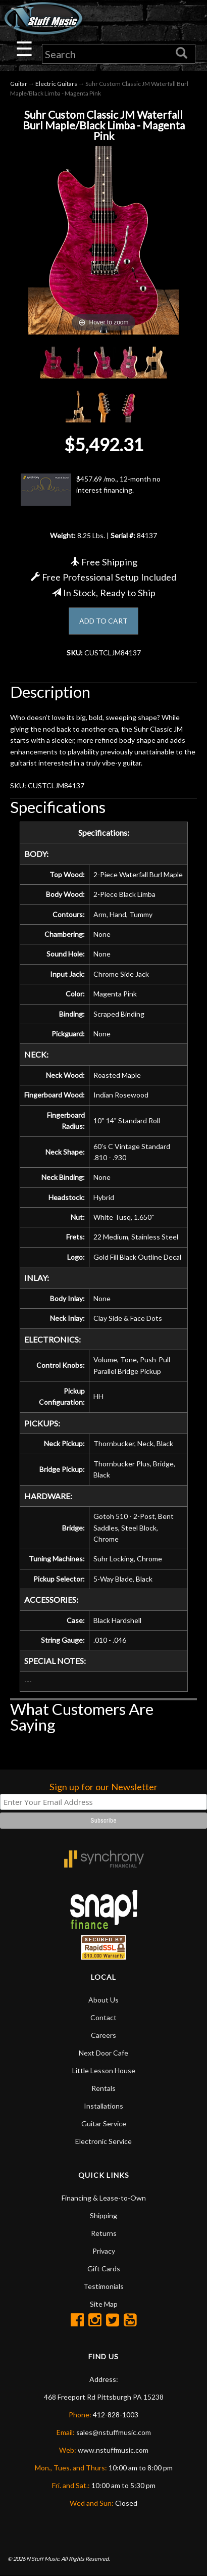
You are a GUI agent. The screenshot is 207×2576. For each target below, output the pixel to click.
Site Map (104, 2304)
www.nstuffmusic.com (113, 2450)
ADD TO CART (103, 620)
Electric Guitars (56, 83)
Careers (103, 2035)
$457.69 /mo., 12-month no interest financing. (91, 489)
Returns (104, 2233)
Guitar (18, 83)
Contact (103, 2017)
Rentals (103, 2088)
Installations (103, 2106)
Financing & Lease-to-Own (104, 2197)
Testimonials (103, 2286)
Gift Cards (103, 2268)
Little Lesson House (103, 2070)
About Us (103, 1999)
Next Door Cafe (103, 2052)
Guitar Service (103, 2123)
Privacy (103, 2251)
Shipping (103, 2215)
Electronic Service (103, 2141)
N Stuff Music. (43, 2558)
